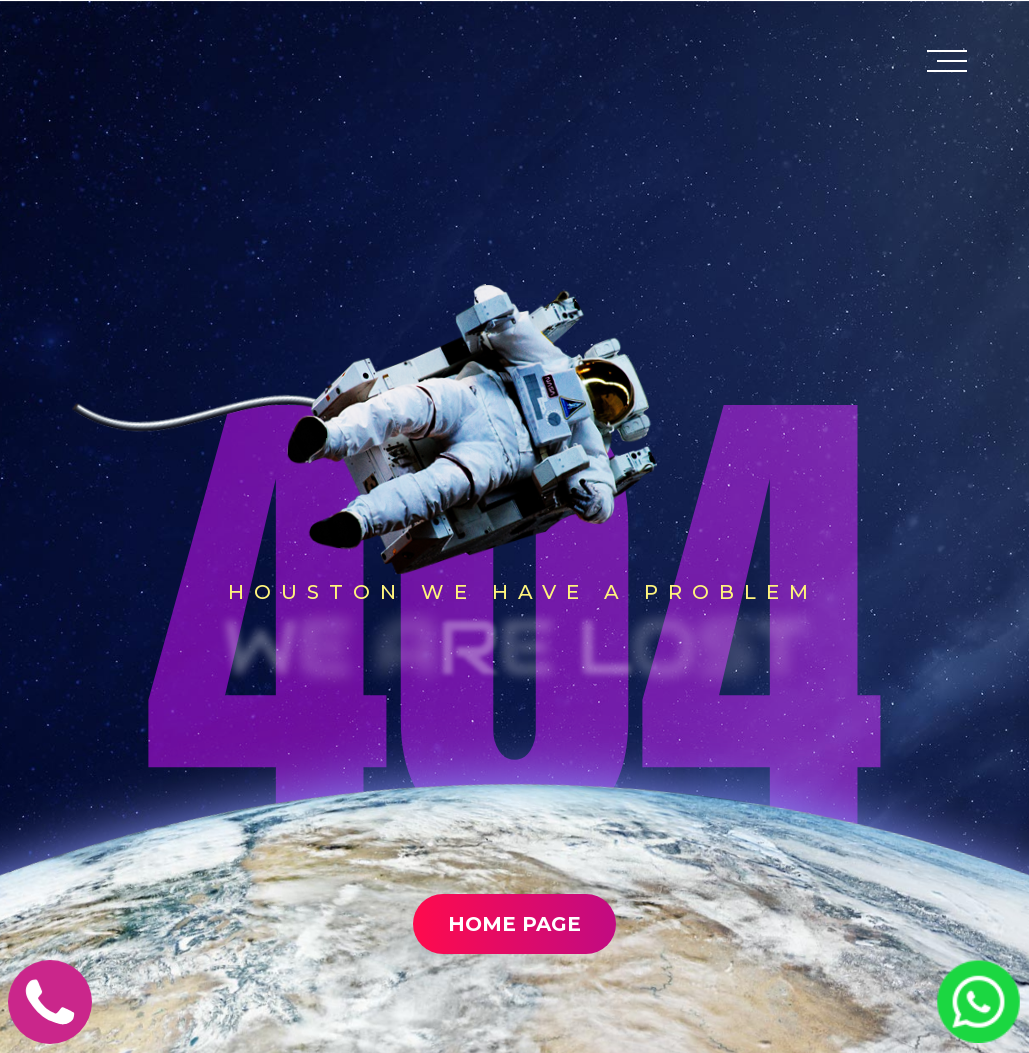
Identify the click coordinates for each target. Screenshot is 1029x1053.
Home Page (514, 926)
